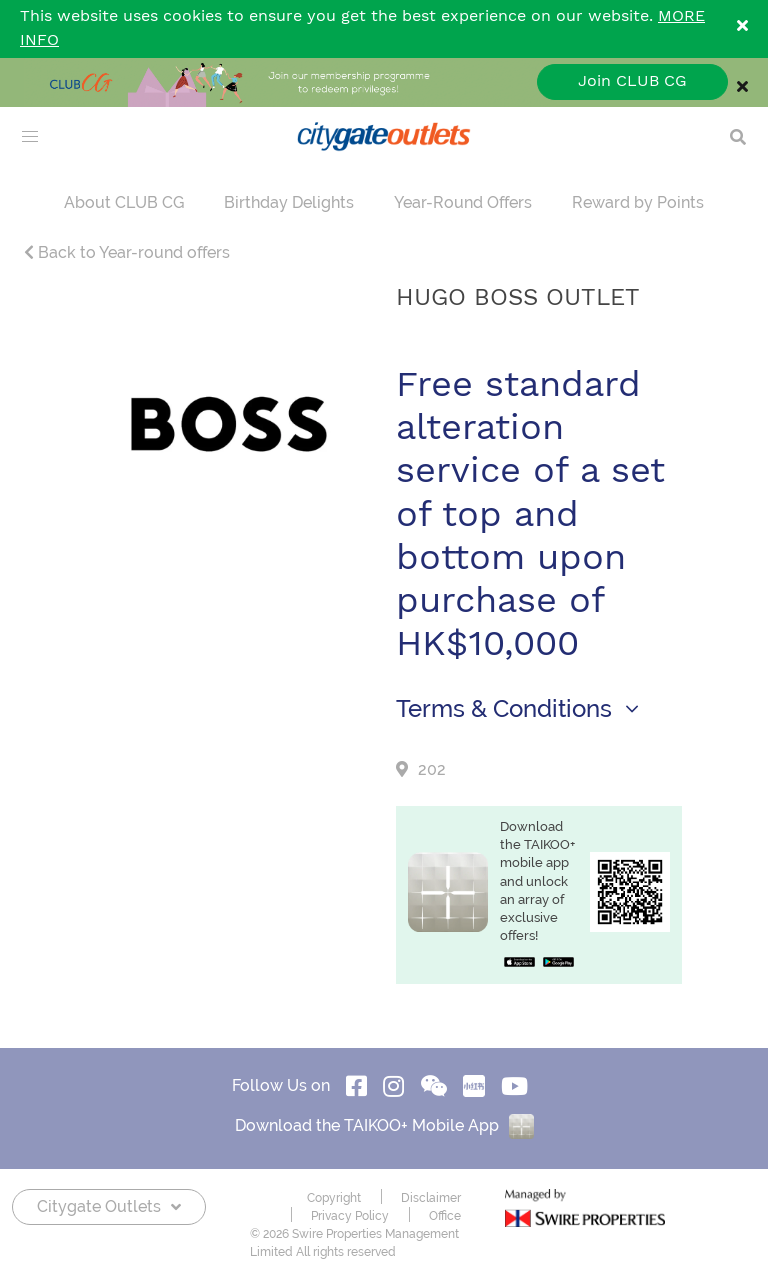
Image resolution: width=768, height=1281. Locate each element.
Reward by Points (638, 202)
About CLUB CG (124, 202)
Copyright (334, 1198)
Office (445, 1216)
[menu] (30, 137)
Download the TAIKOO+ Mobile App (384, 1125)
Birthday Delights (289, 202)
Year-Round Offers (463, 202)
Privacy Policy (350, 1216)
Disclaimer (431, 1198)
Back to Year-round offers (127, 252)
